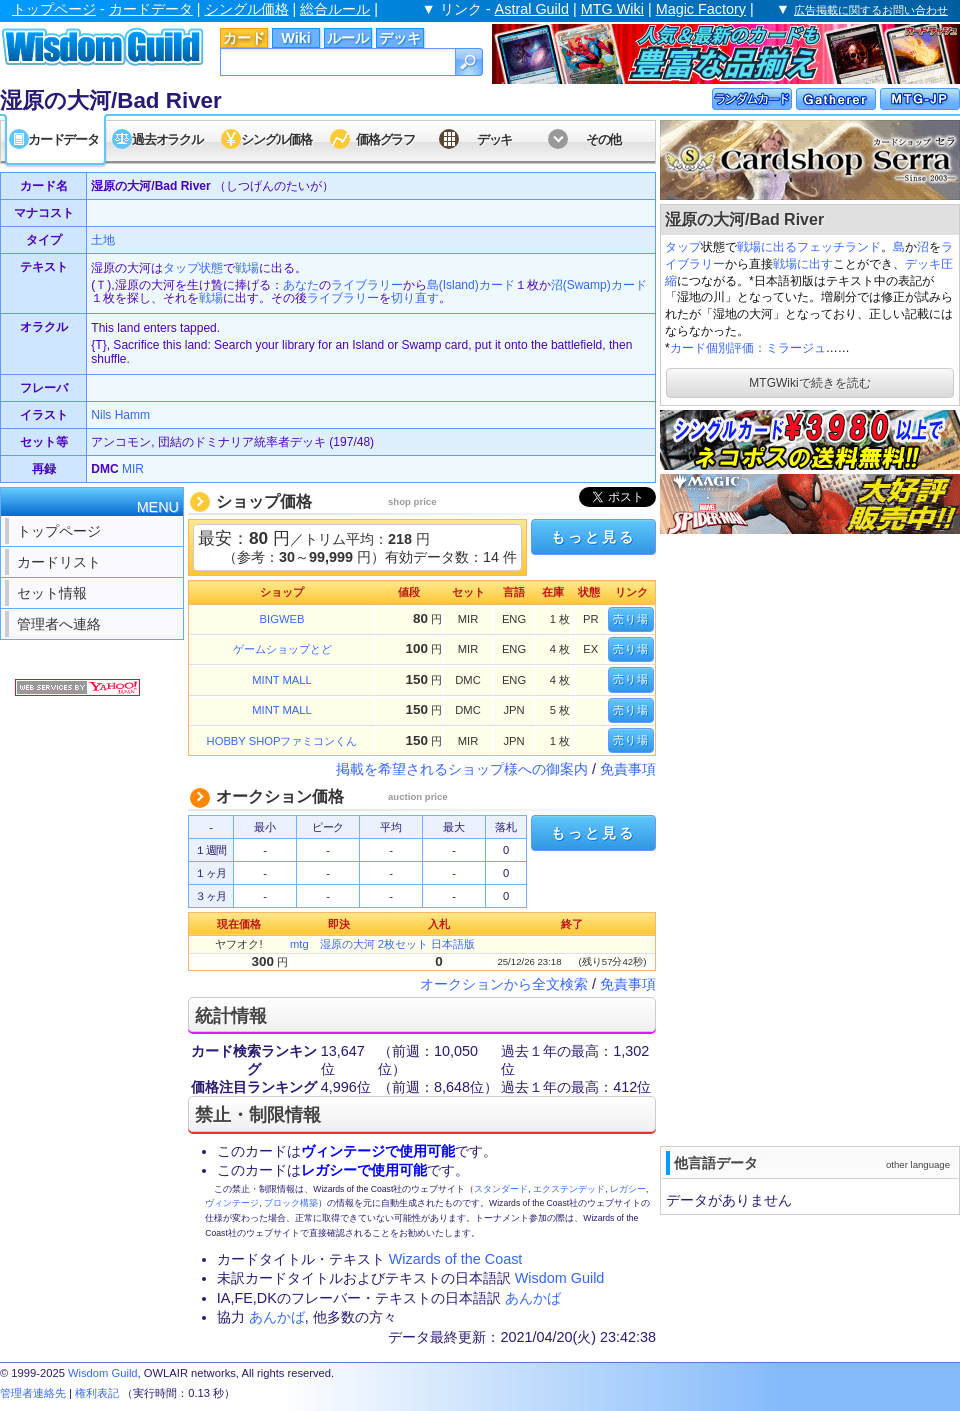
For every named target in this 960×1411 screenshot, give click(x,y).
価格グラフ (385, 139)
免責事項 (628, 769)
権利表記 (97, 1393)
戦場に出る (767, 247)
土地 (103, 240)
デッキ (400, 38)
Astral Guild (532, 9)
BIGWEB (282, 619)
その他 (603, 139)
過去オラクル (167, 139)
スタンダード (501, 1189)
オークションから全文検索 (504, 984)
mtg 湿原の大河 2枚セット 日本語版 (382, 944)
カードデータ (151, 9)
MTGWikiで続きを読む (809, 383)
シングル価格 (247, 9)
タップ (683, 247)
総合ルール (335, 9)
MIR (133, 469)
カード (244, 38)
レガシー (628, 1189)
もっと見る (593, 537)
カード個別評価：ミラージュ (748, 348)
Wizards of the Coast (456, 1259)
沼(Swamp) (581, 285)
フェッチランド (839, 247)
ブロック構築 (291, 1203)
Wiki (295, 38)
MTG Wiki (612, 9)
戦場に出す (803, 264)
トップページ (54, 9)
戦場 (247, 268)
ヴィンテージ (232, 1203)
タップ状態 (193, 268)
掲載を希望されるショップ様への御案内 (462, 769)
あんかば (533, 1298)
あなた (301, 285)
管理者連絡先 (33, 1393)
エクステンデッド (569, 1189)
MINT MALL (281, 680)
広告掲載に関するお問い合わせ (871, 10)
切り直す (415, 298)
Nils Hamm (120, 415)
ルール (348, 38)
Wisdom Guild (560, 1278)
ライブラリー (367, 285)
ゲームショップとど (282, 649)
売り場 (631, 619)
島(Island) (453, 285)
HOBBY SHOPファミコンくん (282, 741)
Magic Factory (701, 9)
